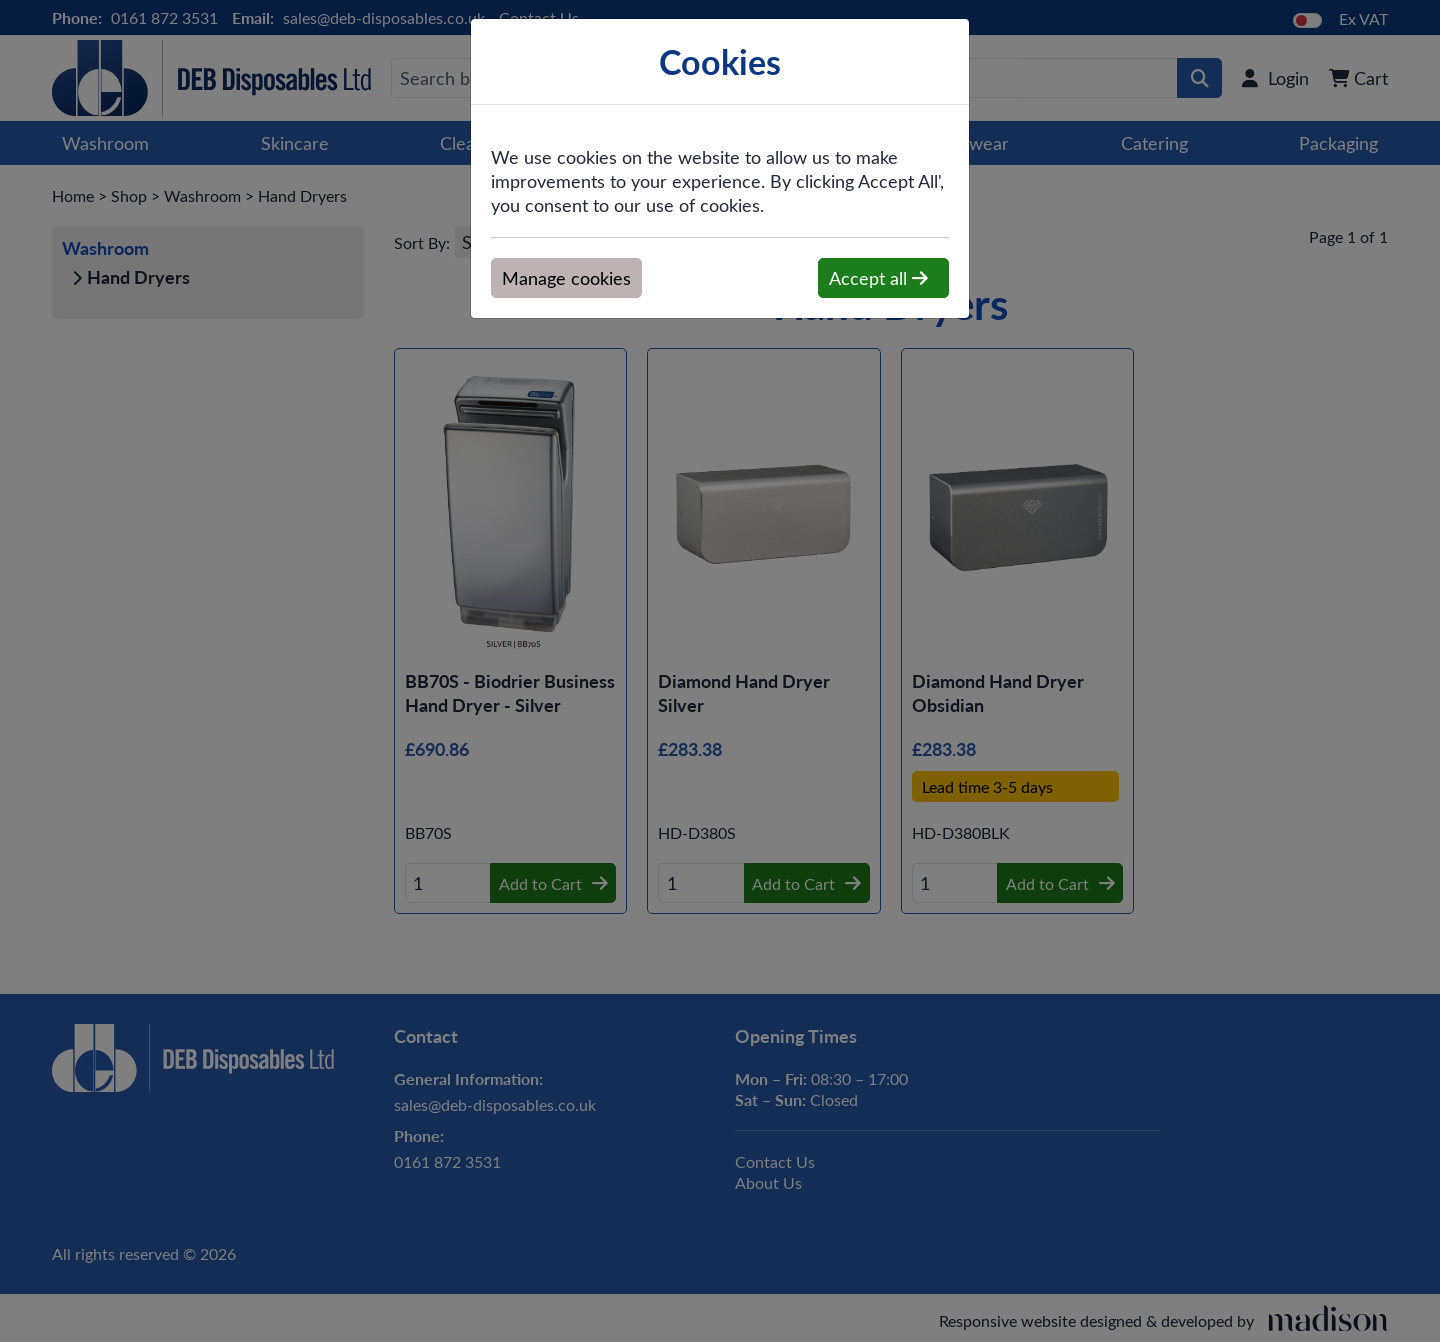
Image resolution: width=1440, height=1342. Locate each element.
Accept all (878, 278)
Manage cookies (566, 278)
